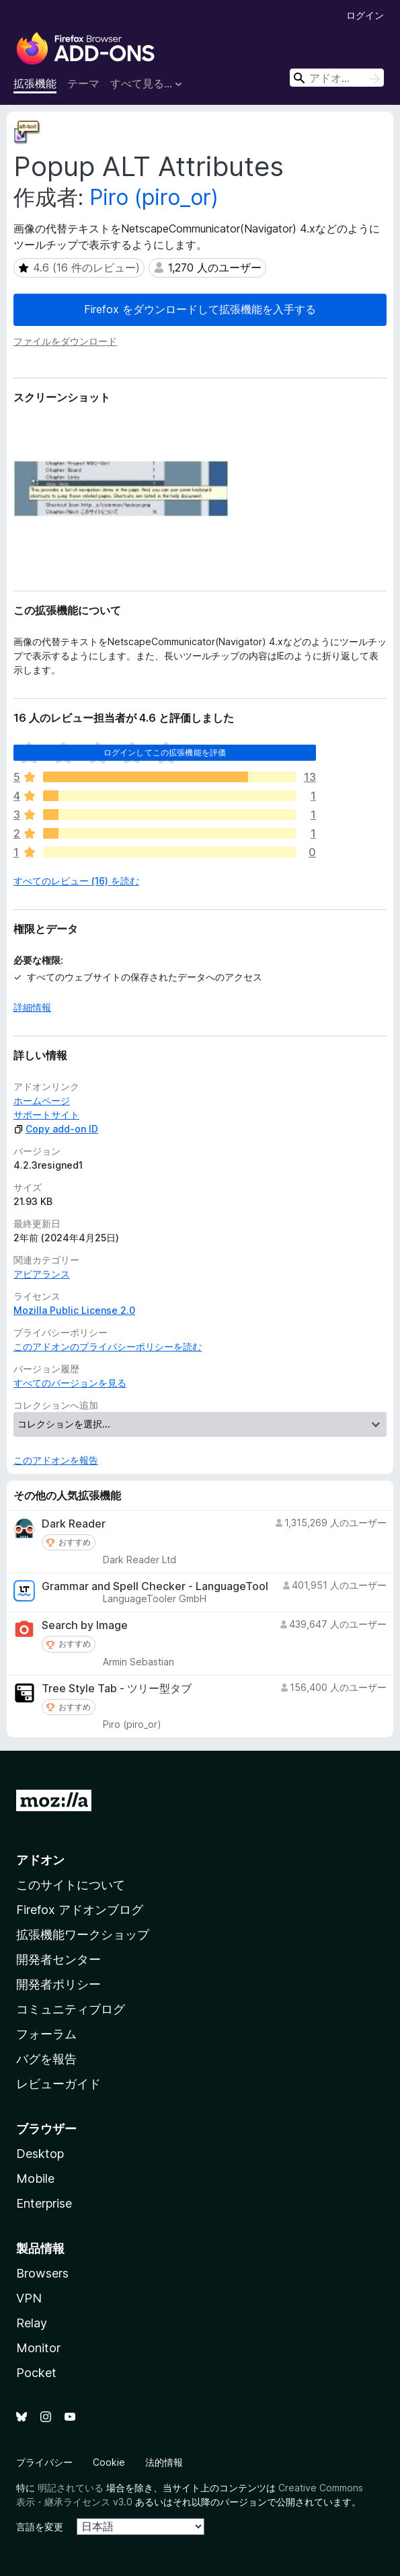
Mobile (35, 2178)
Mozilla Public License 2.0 (74, 1310)
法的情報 (164, 2462)
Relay (31, 2323)
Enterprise (44, 2203)
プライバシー (44, 2462)
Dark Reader (74, 1524)
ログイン (365, 15)
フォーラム (46, 2034)
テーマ (83, 83)
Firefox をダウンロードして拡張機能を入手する (200, 309)
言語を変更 (39, 2526)
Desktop (40, 2154)
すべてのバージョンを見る (69, 1382)
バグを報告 (46, 2059)
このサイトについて (70, 1885)
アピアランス (41, 1274)
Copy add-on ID (55, 1128)
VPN (29, 2298)
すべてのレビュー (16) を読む (76, 880)
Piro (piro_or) (153, 197)
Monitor (38, 2348)
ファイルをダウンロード (65, 341)
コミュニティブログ (70, 2009)
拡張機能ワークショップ (82, 1934)
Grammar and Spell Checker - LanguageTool (155, 1586)
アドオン (40, 1860)
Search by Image (85, 1625)
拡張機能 (34, 83)
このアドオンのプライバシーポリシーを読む (107, 1346)
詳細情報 (32, 1007)
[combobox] (337, 78)
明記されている (71, 2487)
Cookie (109, 2462)
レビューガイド (58, 2084)
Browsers (42, 2273)
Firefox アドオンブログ (79, 1910)
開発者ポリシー (58, 1984)
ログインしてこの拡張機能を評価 (165, 752)
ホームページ (41, 1100)
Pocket (36, 2373)
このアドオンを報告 (55, 1460)
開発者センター (58, 1959)
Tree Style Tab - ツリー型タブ (117, 1688)
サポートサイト (46, 1114)
